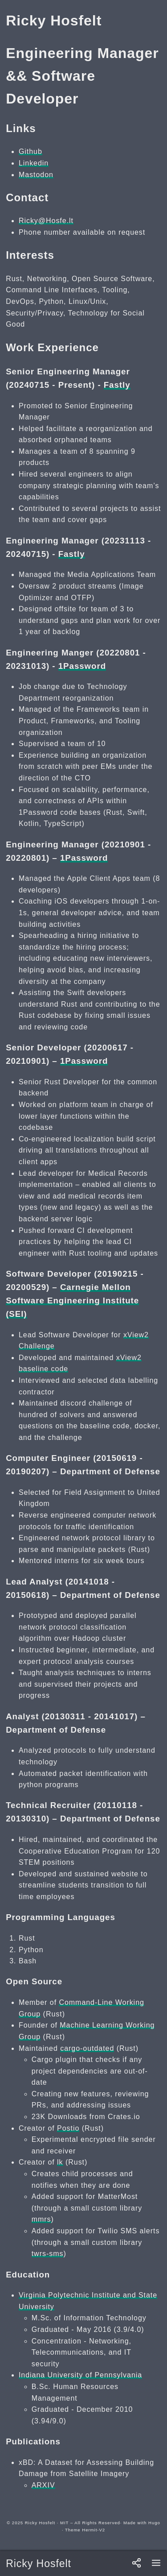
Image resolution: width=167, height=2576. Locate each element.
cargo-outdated (87, 2048)
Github (30, 151)
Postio (68, 2128)
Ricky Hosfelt (38, 2563)
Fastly (117, 385)
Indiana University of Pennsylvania (80, 2375)
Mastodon (36, 174)
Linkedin (34, 163)
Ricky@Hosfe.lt (46, 220)
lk (60, 2162)
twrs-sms (48, 2253)
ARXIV (43, 2485)
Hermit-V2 (93, 2529)
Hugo (154, 2522)
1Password (82, 666)
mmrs (41, 2219)
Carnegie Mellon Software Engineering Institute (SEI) (72, 1300)
